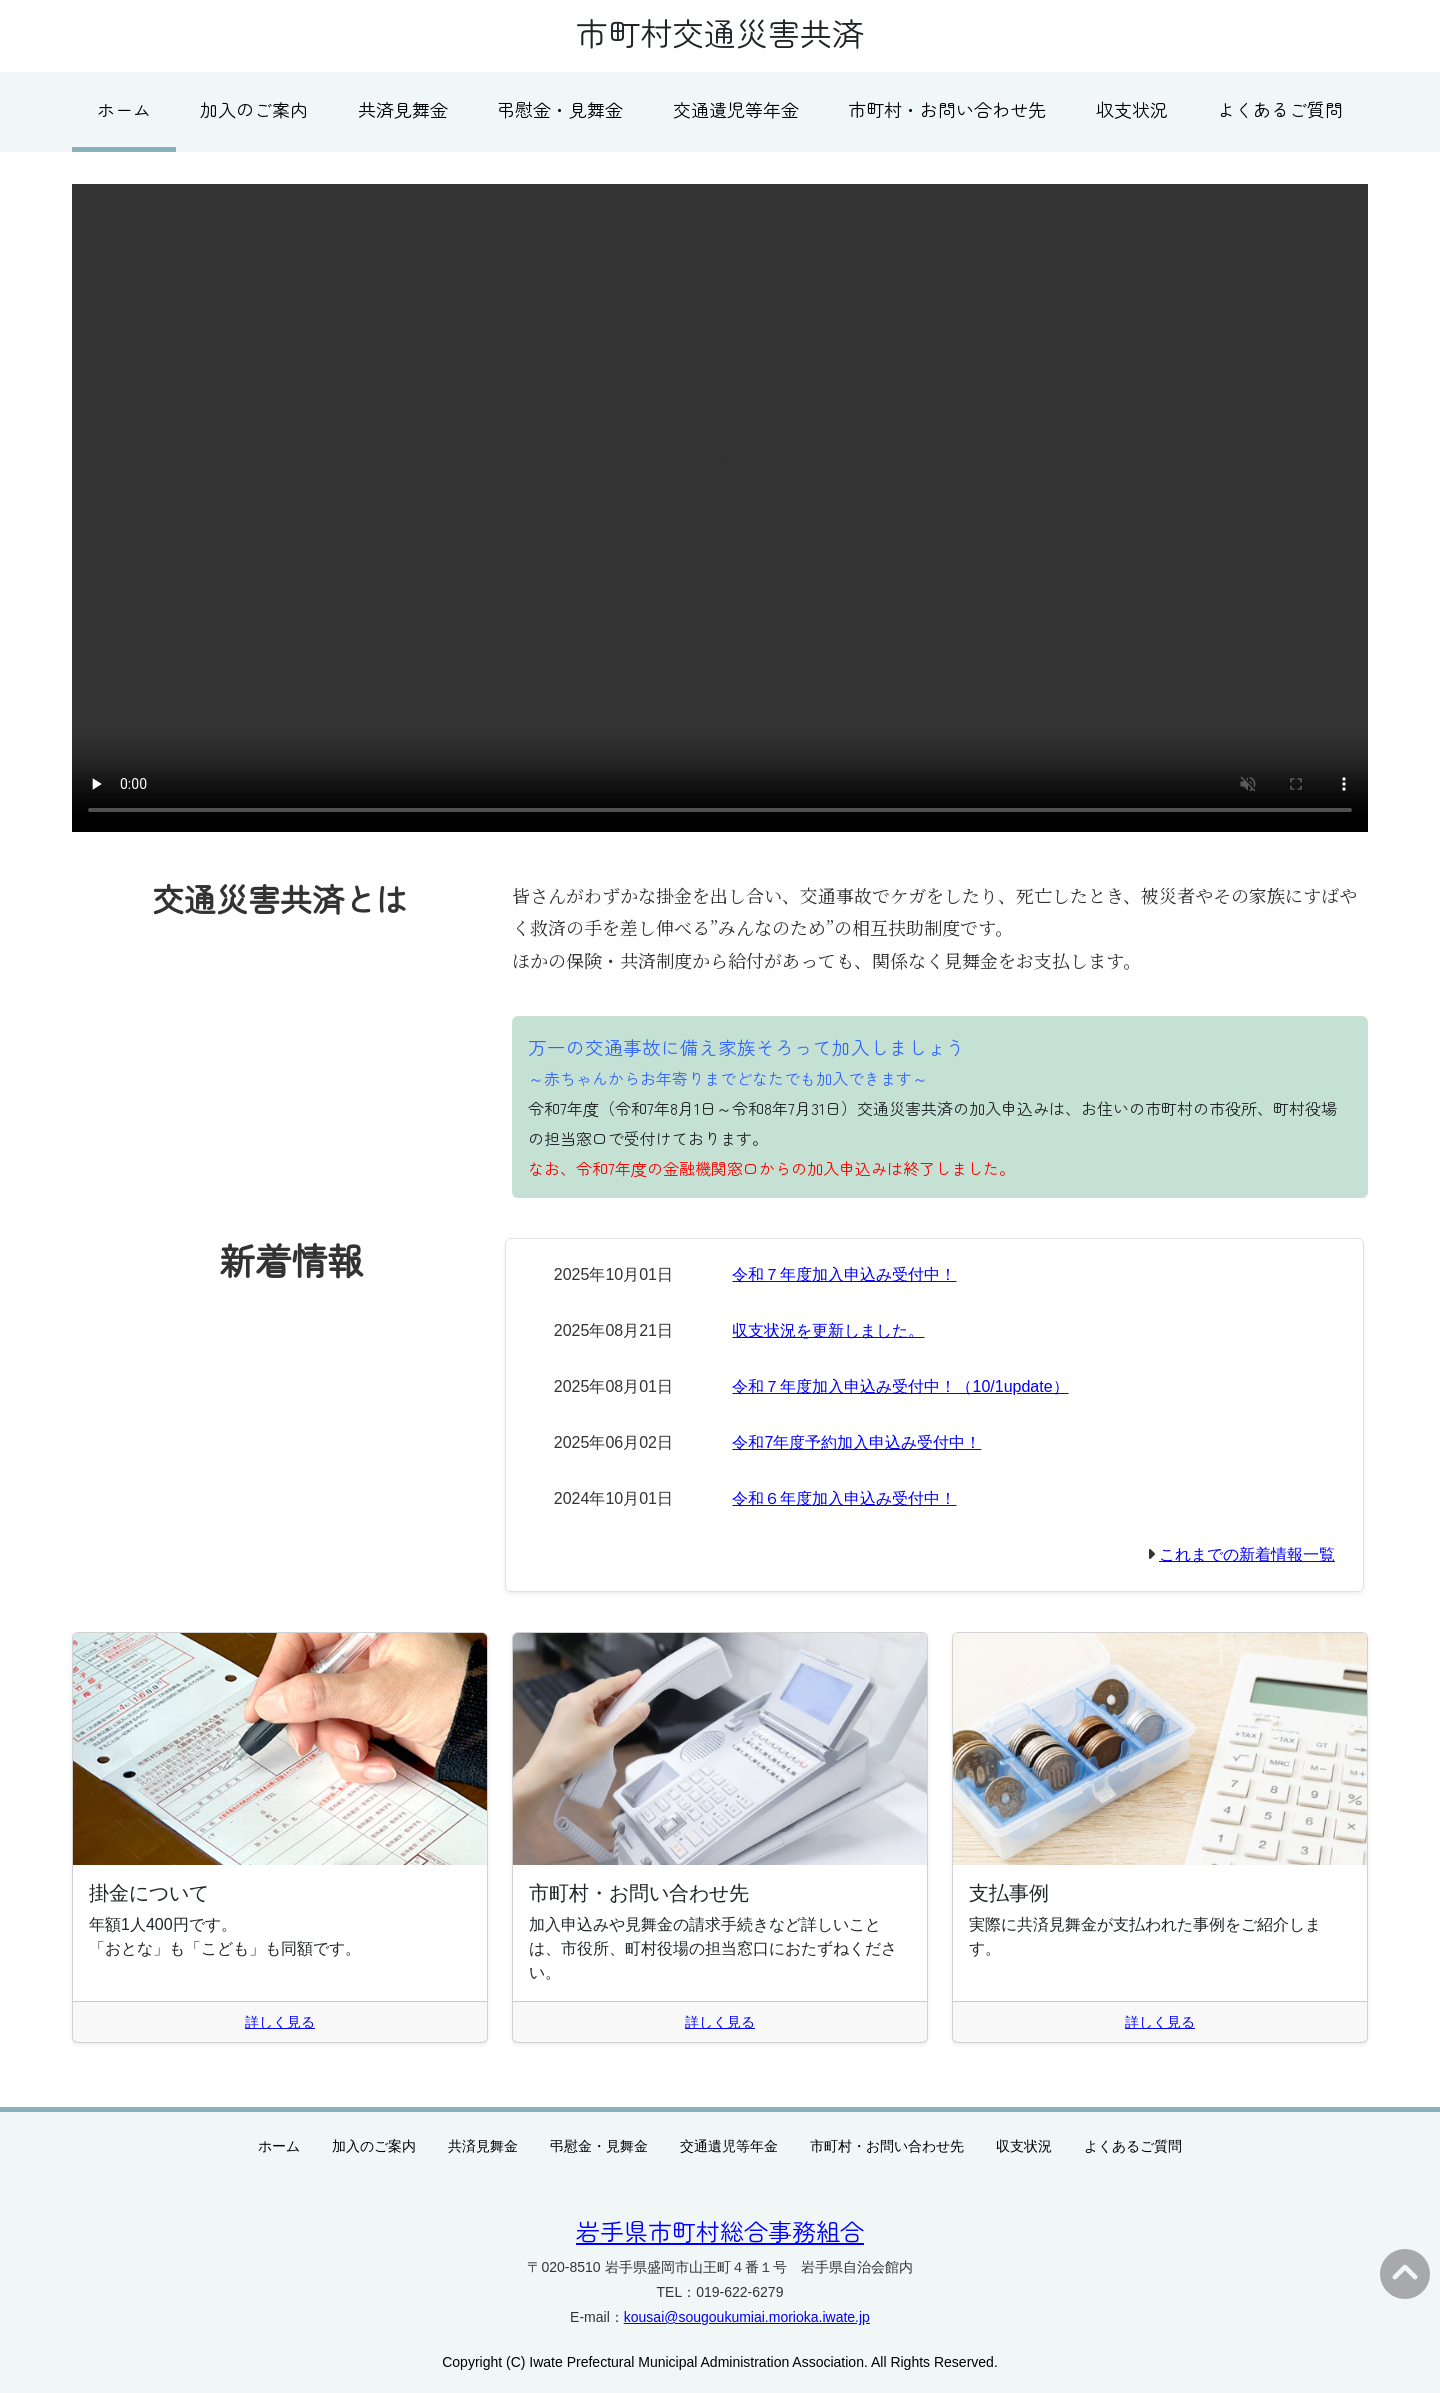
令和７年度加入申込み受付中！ (844, 1274)
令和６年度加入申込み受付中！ (844, 1498)
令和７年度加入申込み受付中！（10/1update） (900, 1386)
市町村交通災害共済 (720, 32)
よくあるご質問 (1280, 109)
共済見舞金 (403, 109)
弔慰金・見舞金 (560, 109)
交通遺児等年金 (736, 109)
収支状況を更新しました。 (828, 1330)
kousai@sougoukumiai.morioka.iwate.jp (747, 2317)
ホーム (124, 109)
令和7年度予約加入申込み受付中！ (856, 1442)
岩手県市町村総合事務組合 (720, 2230)
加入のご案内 (254, 109)
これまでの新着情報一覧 (1247, 1554)
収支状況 (1132, 109)
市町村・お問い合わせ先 (947, 109)
